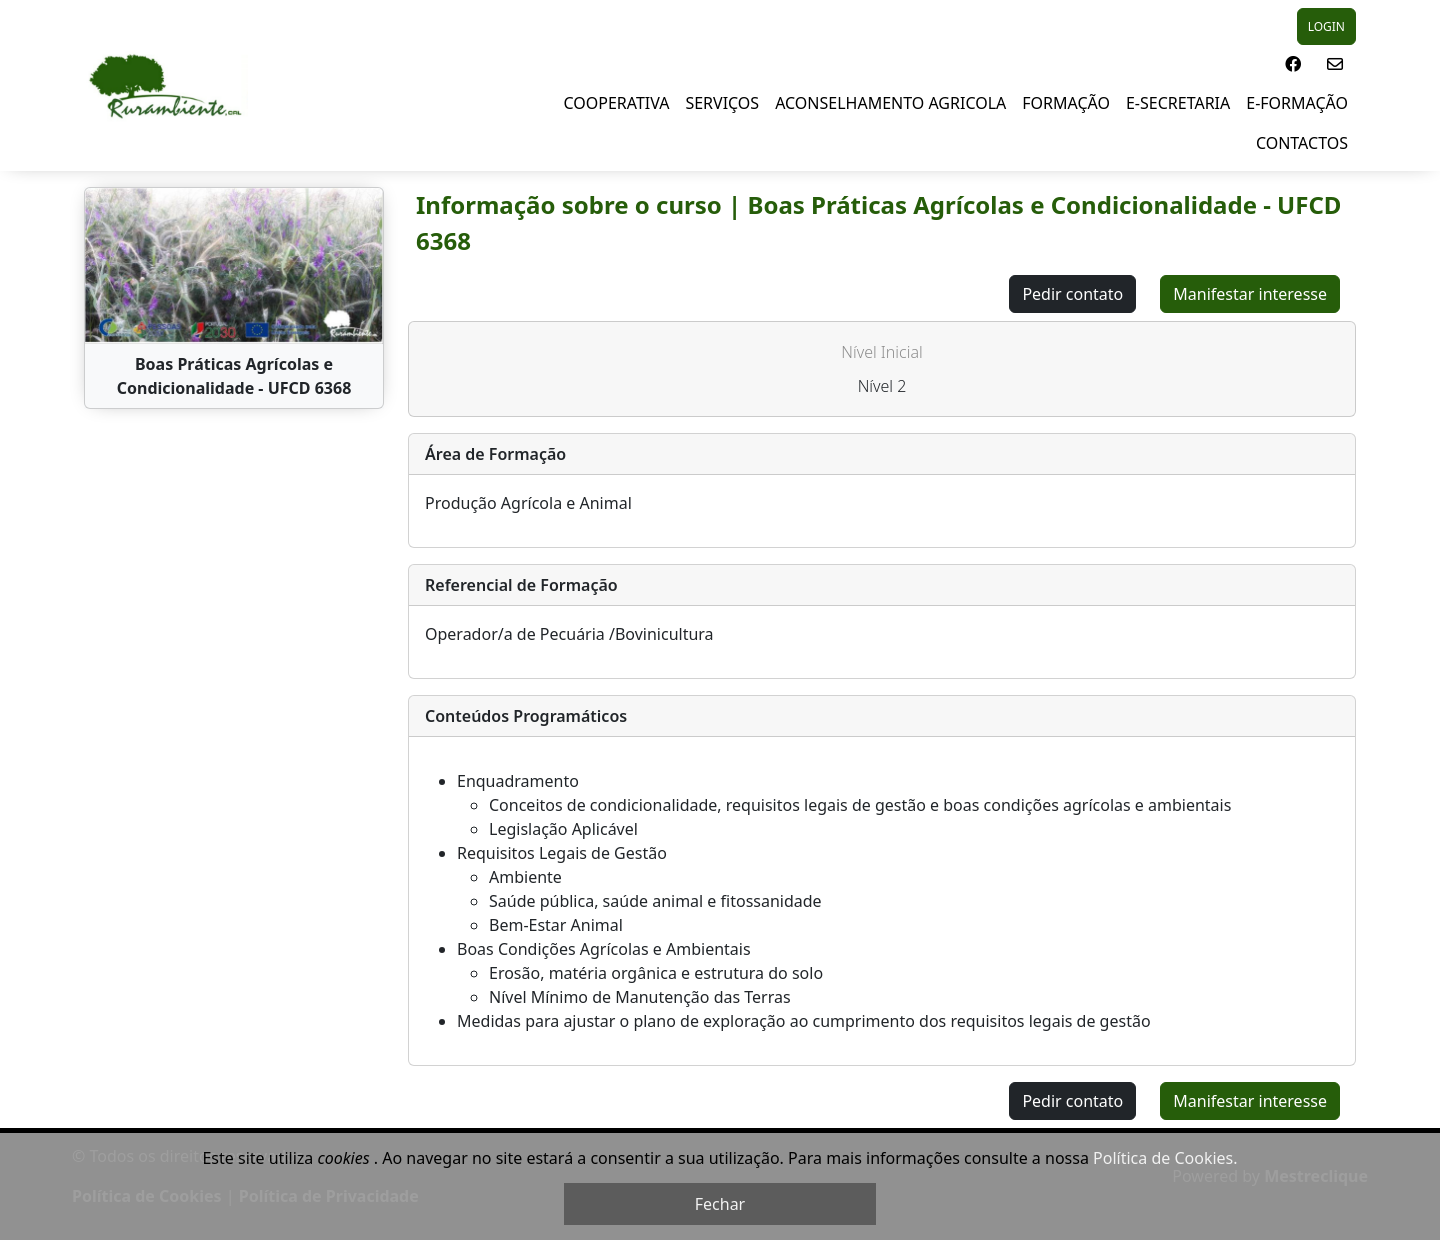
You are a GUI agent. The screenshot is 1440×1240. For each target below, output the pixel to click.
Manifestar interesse (1250, 294)
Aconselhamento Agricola (890, 103)
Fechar (720, 1204)
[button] (1293, 64)
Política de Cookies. (1165, 1158)
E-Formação (1297, 103)
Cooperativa (617, 103)
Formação (1066, 103)
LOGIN (1326, 26)
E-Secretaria (1178, 103)
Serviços (722, 103)
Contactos (1302, 143)
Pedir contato (1072, 294)
